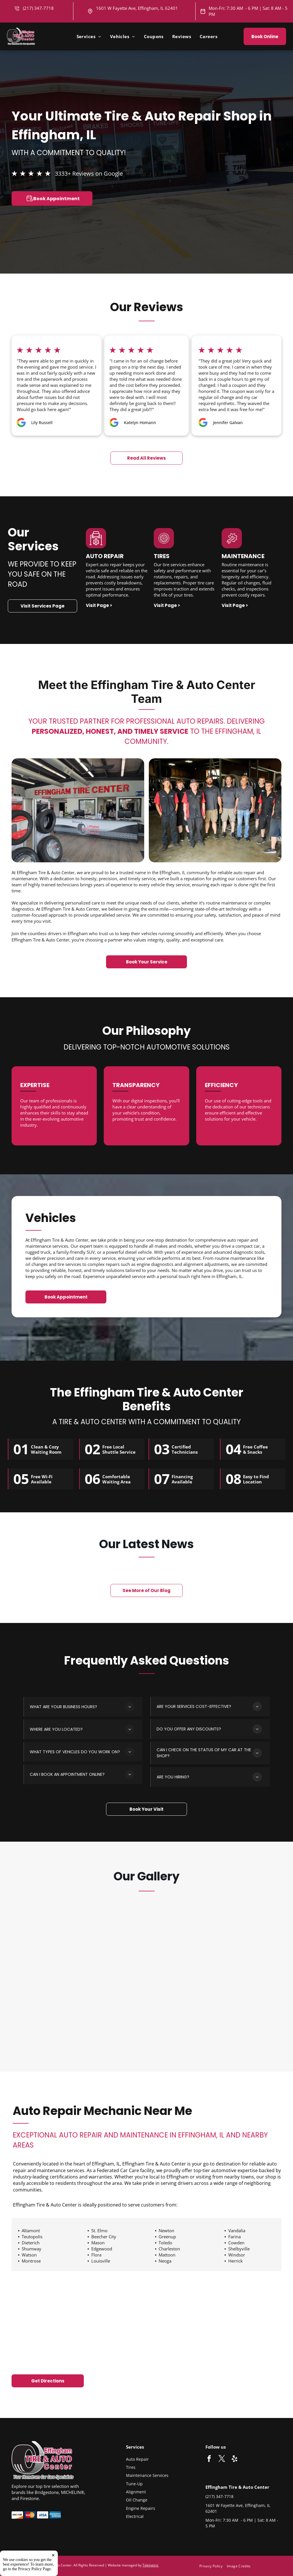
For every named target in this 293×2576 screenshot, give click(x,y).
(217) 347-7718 (219, 2496)
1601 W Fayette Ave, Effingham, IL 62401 (137, 8)
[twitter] (222, 2459)
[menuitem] (89, 36)
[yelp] (234, 2459)
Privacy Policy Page (34, 2569)
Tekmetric (150, 2565)
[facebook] (209, 2459)
